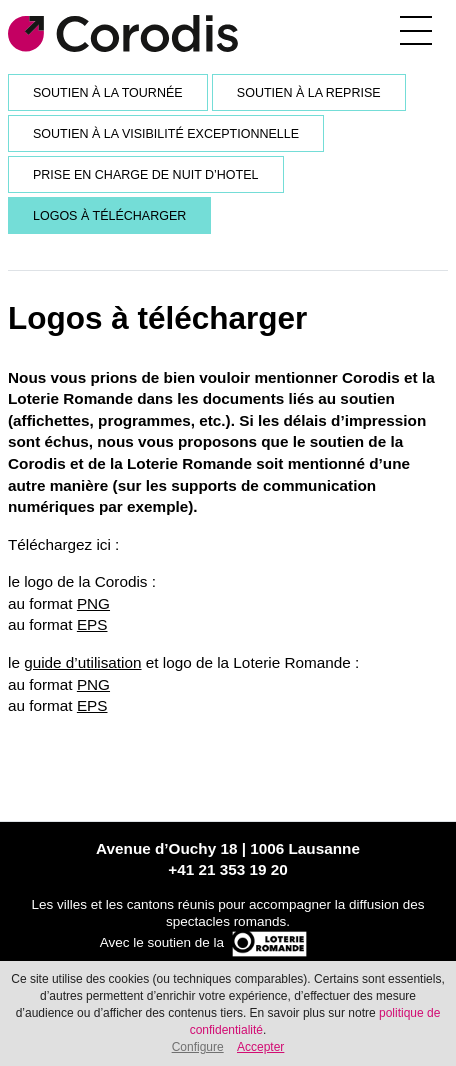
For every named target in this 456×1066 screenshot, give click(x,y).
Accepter (260, 1047)
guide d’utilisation (82, 662)
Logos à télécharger (109, 216)
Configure (198, 1047)
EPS (92, 624)
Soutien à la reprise (309, 93)
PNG (93, 603)
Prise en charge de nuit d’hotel (146, 175)
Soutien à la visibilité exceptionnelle (166, 134)
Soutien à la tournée (108, 93)
